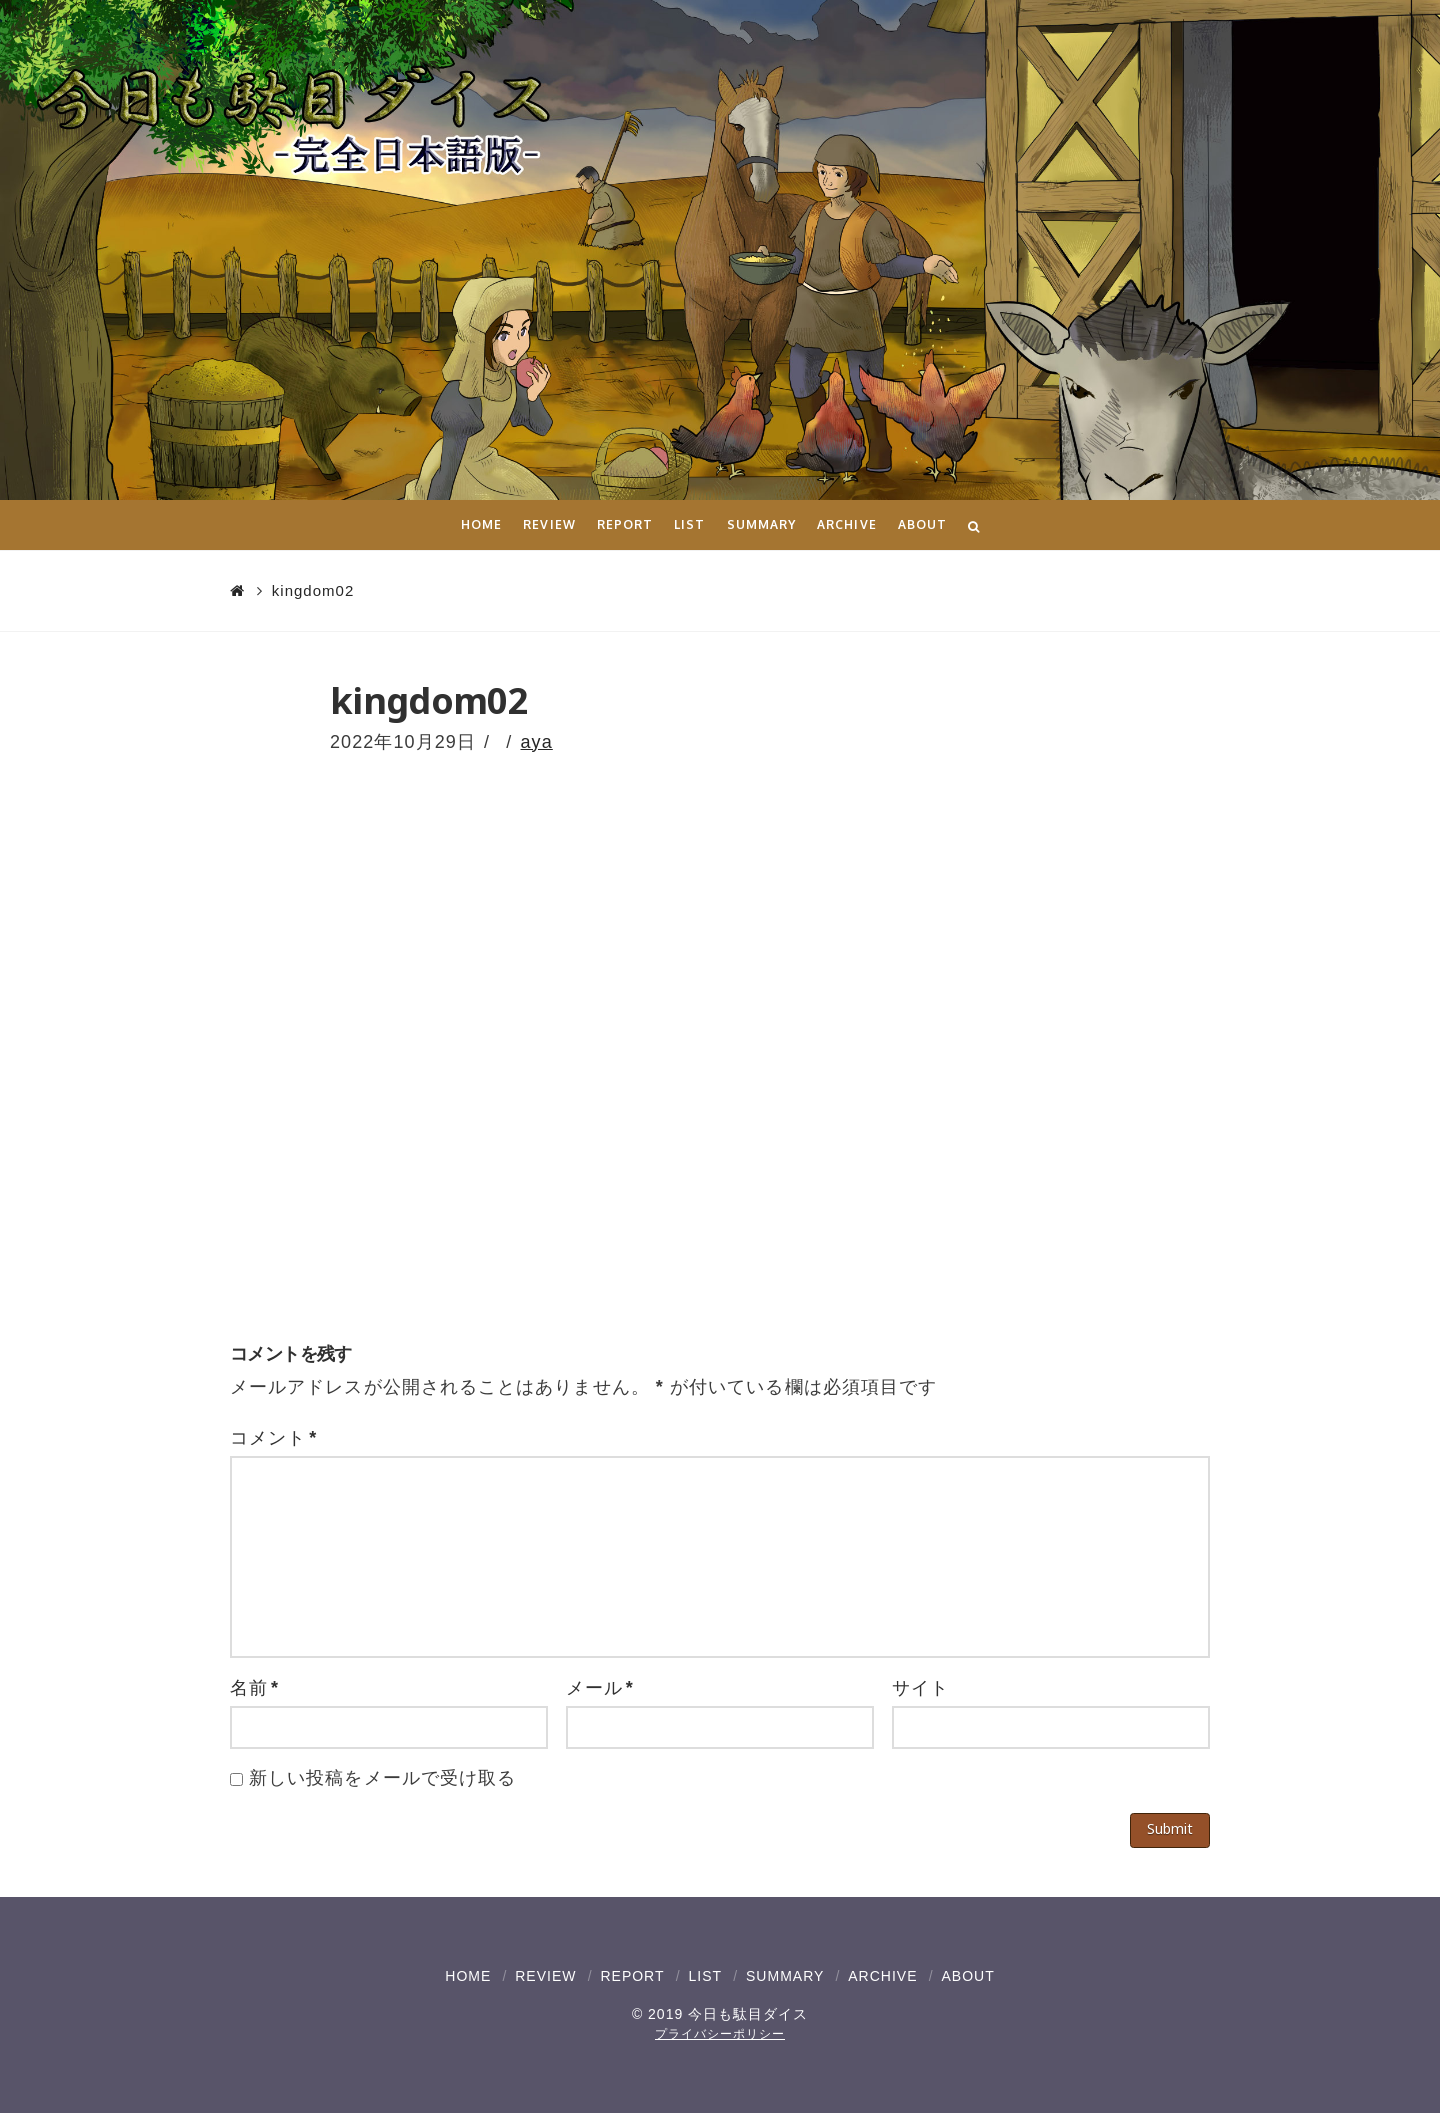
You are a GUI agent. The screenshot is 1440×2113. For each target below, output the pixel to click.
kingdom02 (313, 590)
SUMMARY (785, 1976)
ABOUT (967, 1976)
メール (600, 1688)
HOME (468, 1976)
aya (537, 742)
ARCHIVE (882, 1976)
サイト (920, 1688)
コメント (273, 1438)
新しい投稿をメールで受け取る (382, 1778)
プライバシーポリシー (720, 2034)
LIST (705, 1976)
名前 (254, 1688)
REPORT (632, 1976)
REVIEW (545, 1976)
